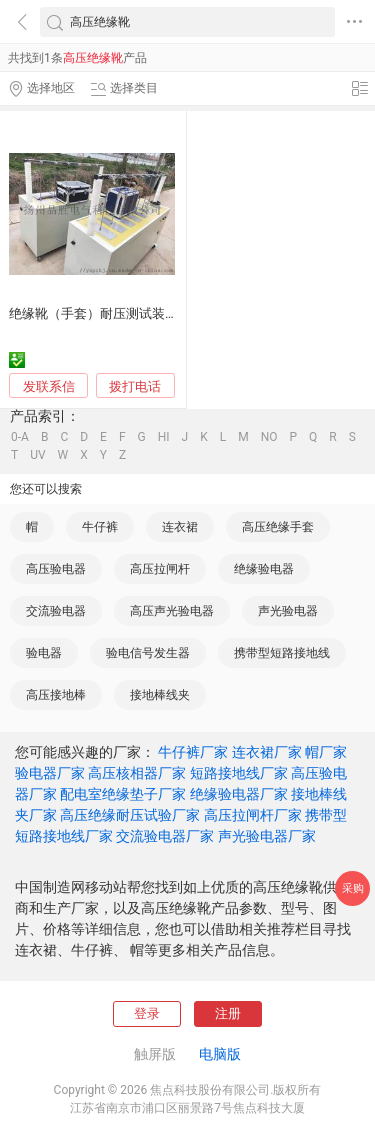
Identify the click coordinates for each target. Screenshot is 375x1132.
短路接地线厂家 (239, 773)
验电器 (44, 653)
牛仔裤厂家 (193, 752)
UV (37, 455)
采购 (353, 888)
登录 (147, 1013)
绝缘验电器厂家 (239, 794)
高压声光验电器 (172, 611)
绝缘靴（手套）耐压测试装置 (93, 313)
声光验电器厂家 (267, 836)
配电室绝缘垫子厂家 (123, 794)
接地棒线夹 (160, 695)
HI (164, 437)
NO (269, 437)
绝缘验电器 (264, 569)
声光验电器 (288, 611)
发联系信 (49, 386)
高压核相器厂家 (137, 773)
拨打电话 (135, 386)
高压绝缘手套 (278, 527)
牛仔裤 (100, 527)
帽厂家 (326, 752)
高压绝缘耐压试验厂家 (130, 815)
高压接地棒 (56, 695)
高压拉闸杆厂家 (253, 815)
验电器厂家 (50, 773)
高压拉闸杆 (160, 569)
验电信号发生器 (148, 653)
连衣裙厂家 (267, 752)
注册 (228, 1013)
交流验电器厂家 (165, 836)
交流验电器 (56, 611)
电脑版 (220, 1054)
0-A (20, 437)
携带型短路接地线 (282, 653)
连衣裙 (180, 527)
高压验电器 (56, 569)
